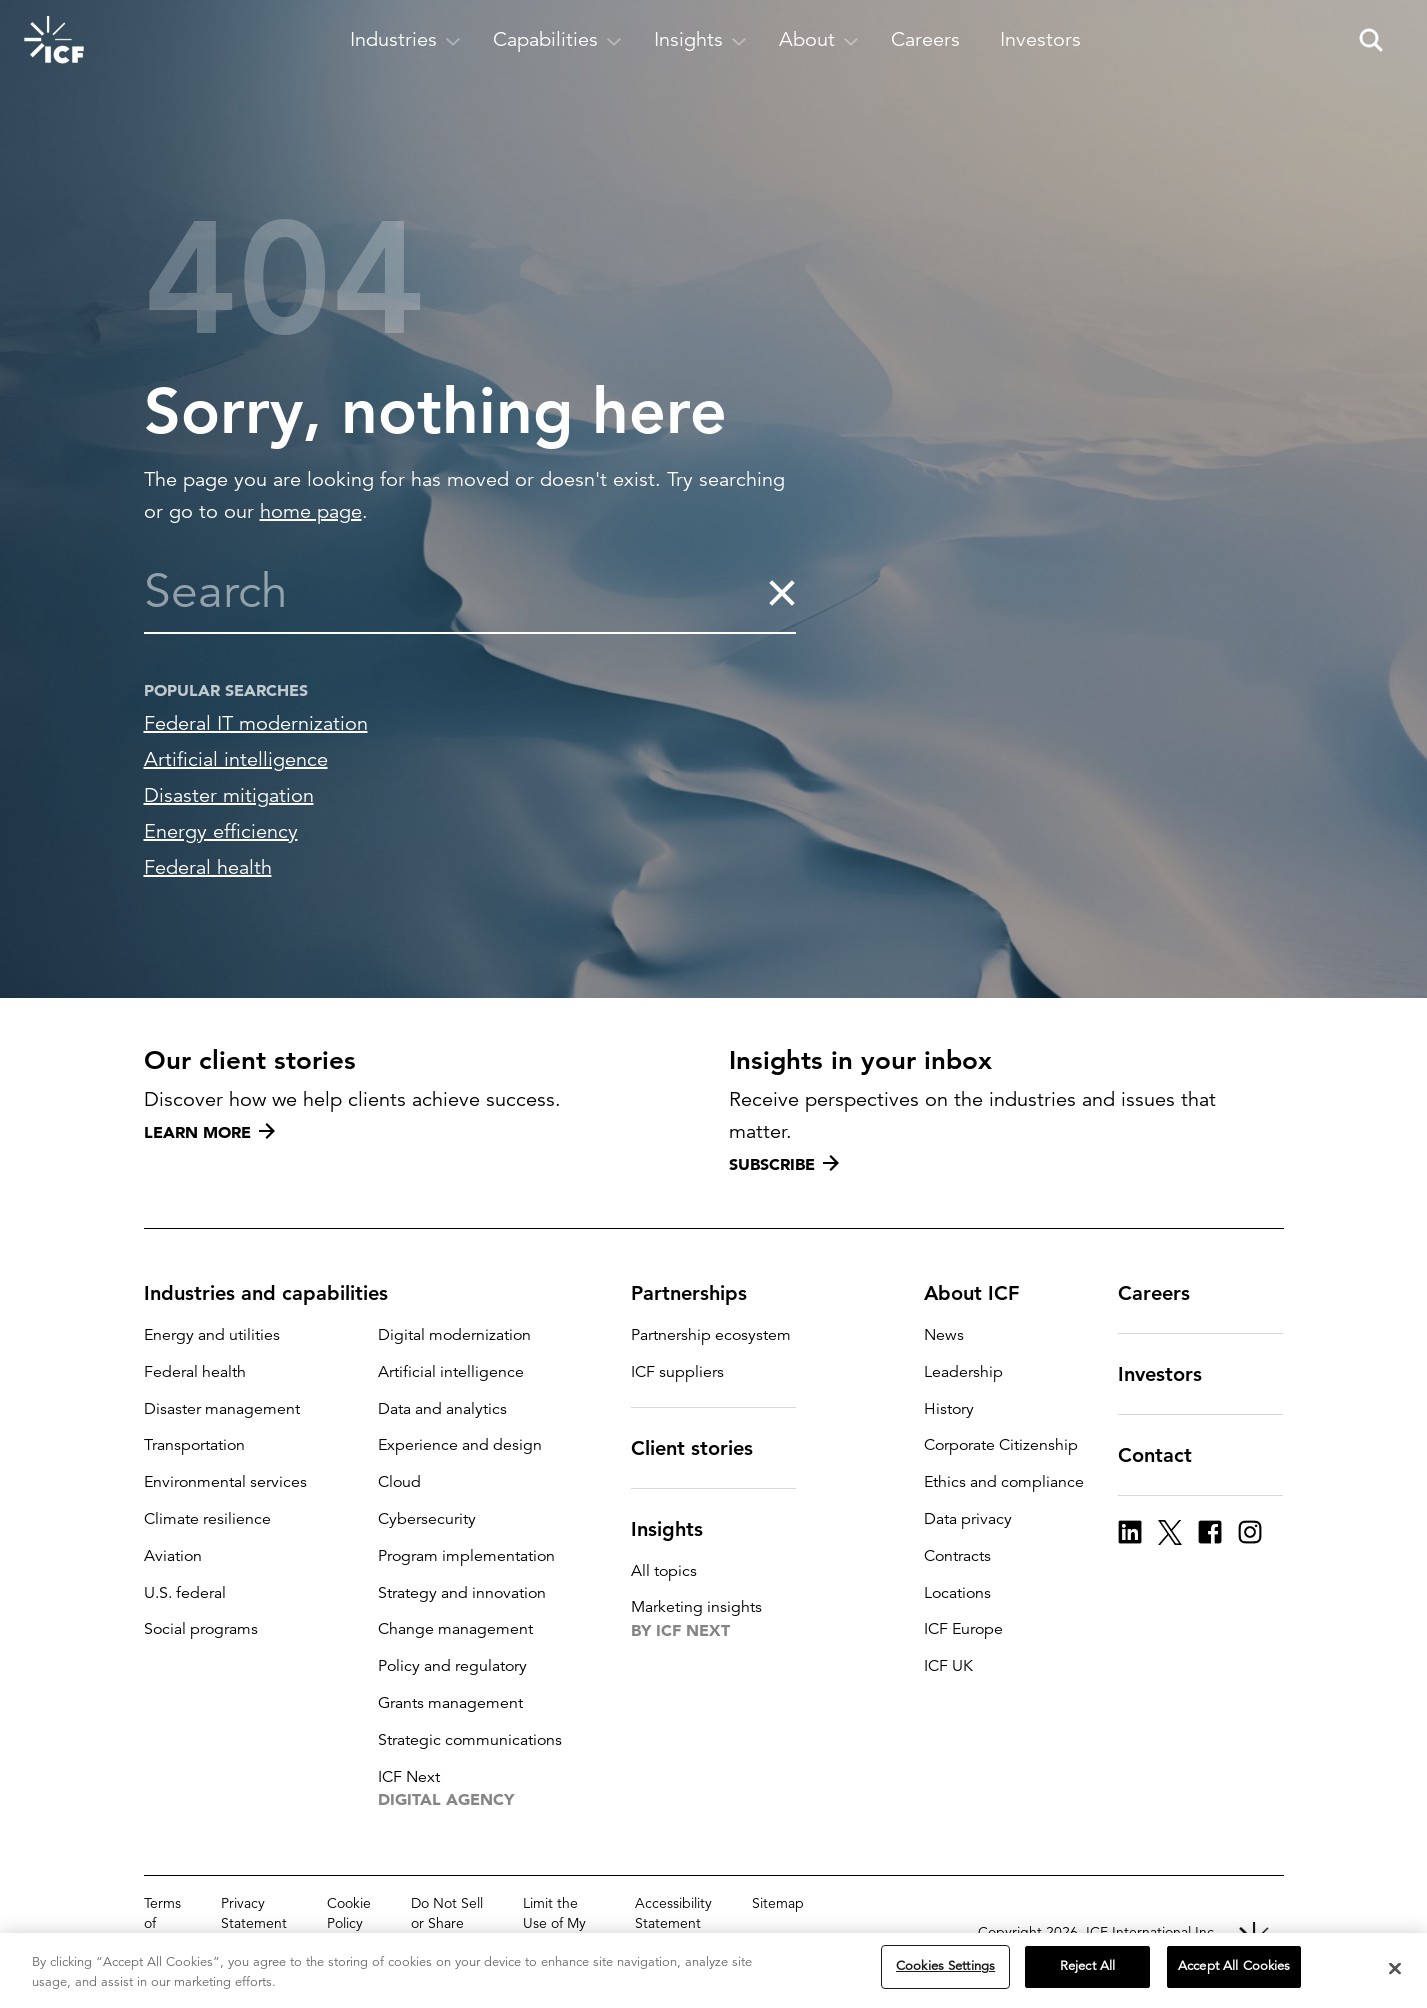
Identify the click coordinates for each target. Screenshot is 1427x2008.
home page (311, 511)
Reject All (1087, 1967)
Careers (1166, 1293)
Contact (1167, 1455)
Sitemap (778, 1903)
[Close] (1395, 1969)
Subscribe (784, 1164)
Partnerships (701, 1293)
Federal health (208, 867)
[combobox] (455, 592)
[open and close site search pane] (1371, 40)
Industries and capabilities (278, 1293)
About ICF (983, 1293)
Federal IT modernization (256, 723)
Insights (679, 1529)
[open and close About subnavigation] (819, 40)
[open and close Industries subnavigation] (405, 40)
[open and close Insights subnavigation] (700, 40)
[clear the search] (781, 592)
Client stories (704, 1448)
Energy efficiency (221, 831)
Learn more (209, 1132)
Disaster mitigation (229, 795)
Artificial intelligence (236, 759)
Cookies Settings (945, 1967)
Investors (1172, 1374)
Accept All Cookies (1234, 1967)
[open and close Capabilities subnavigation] (557, 40)
